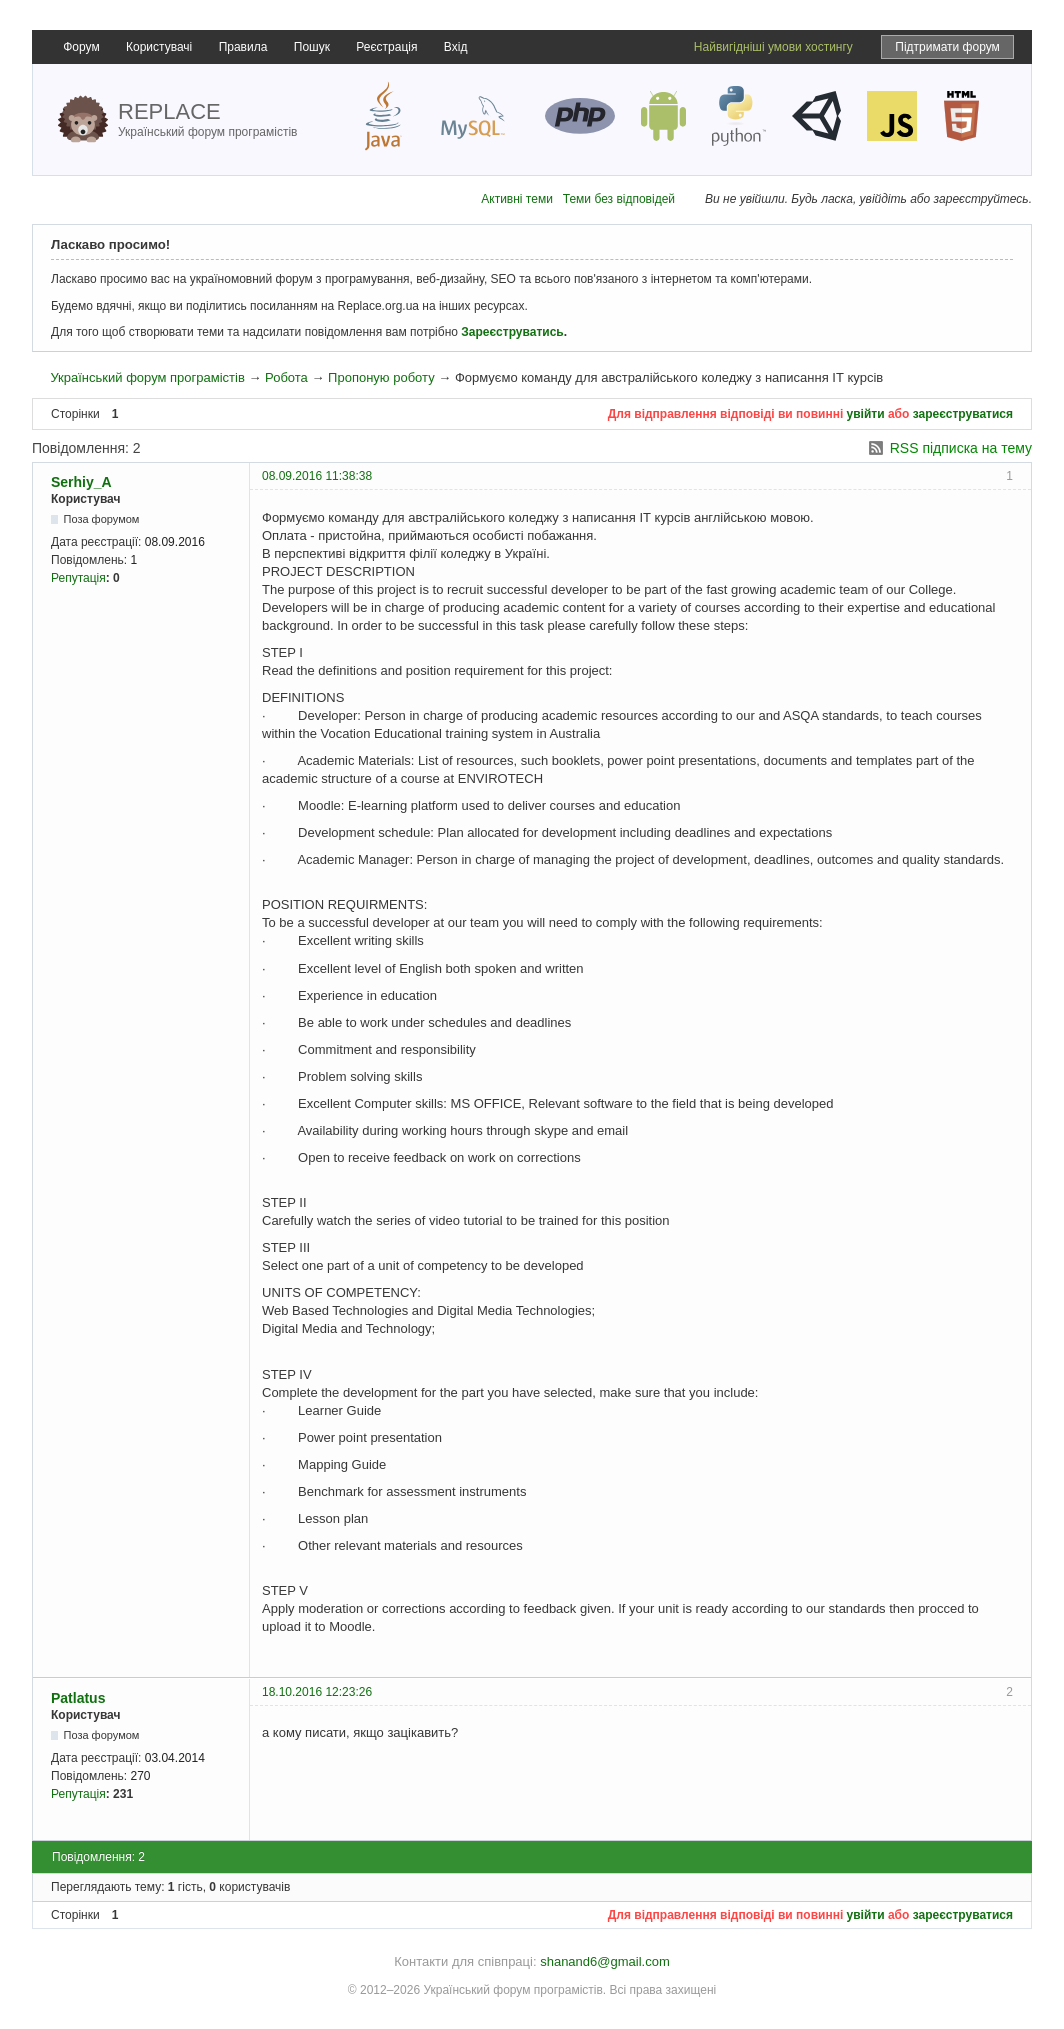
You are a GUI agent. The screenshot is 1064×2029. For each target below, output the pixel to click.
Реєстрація (386, 47)
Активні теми (517, 199)
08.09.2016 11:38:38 (317, 476)
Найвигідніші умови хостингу (773, 47)
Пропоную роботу (381, 377)
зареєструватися (963, 414)
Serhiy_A (81, 482)
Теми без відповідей (619, 199)
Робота (286, 377)
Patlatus (78, 1698)
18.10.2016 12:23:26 (317, 1692)
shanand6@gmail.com (605, 1961)
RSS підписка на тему (961, 448)
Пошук (312, 47)
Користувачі (159, 47)
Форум (81, 47)
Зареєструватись (512, 332)
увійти (866, 414)
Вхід (456, 47)
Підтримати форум (947, 47)
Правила (243, 47)
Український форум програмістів (147, 377)
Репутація (78, 578)
